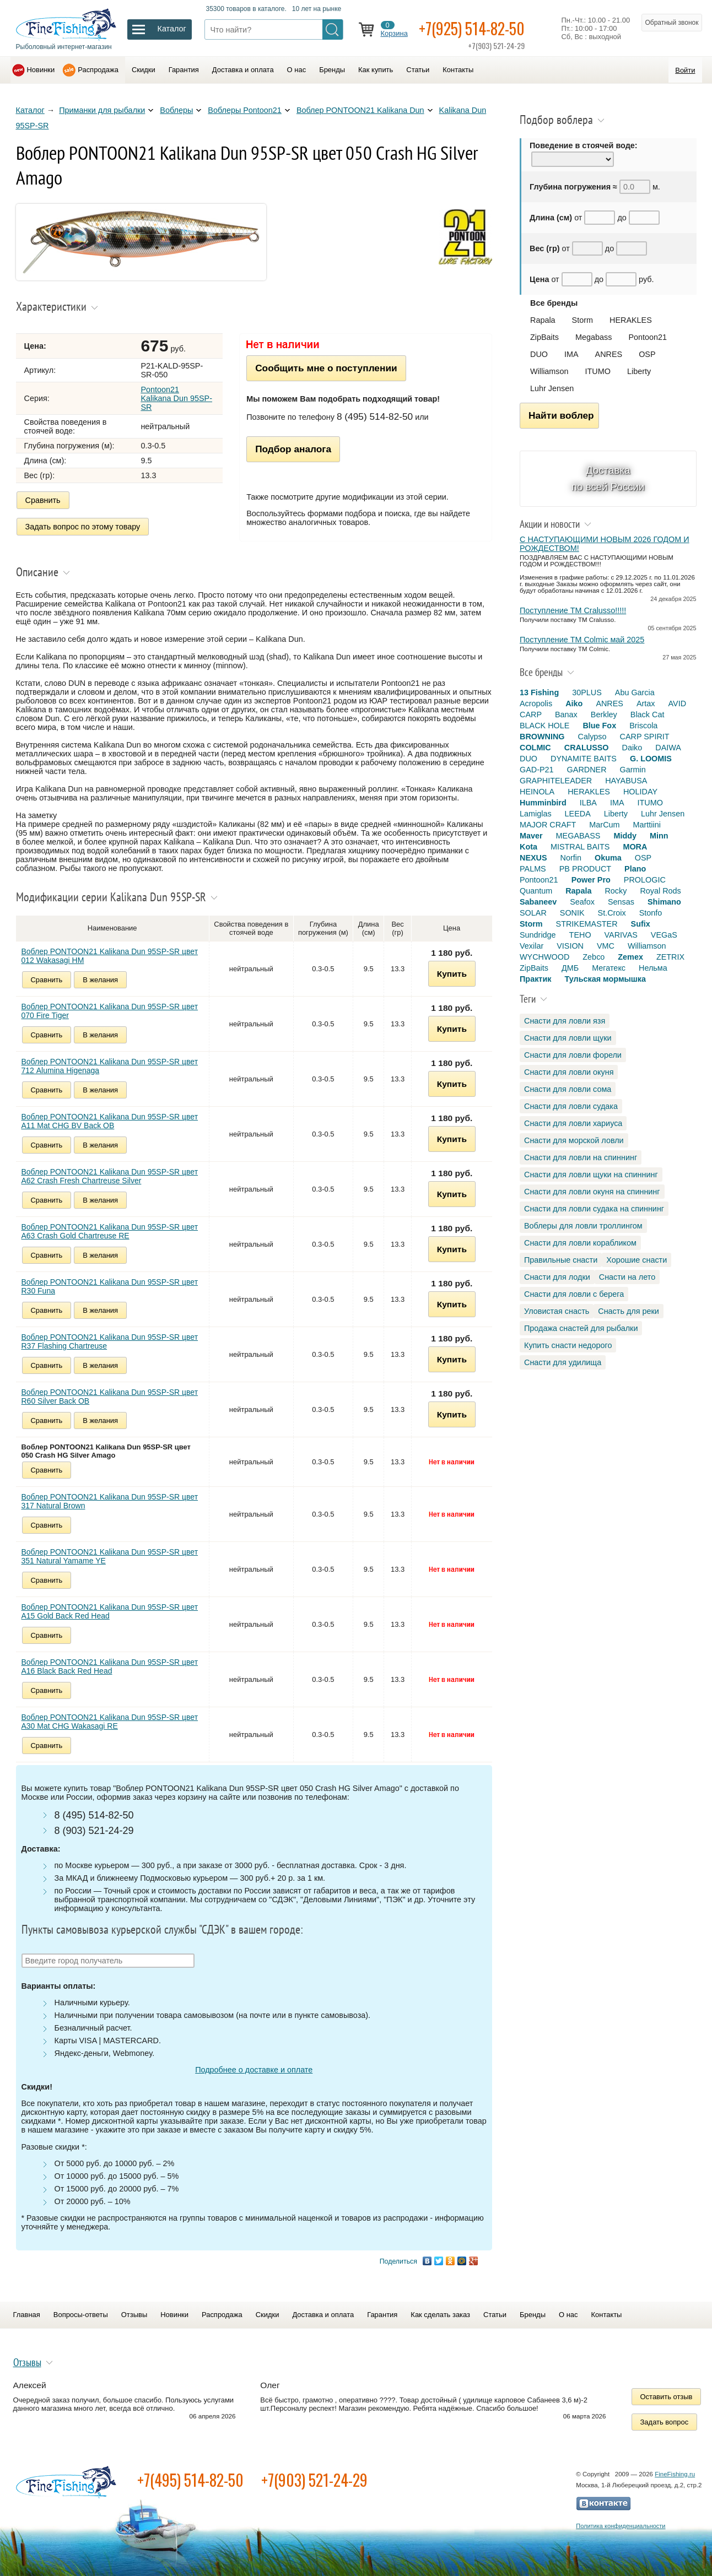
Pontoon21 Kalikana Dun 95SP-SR (176, 398)
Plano (635, 868)
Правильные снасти (560, 1259)
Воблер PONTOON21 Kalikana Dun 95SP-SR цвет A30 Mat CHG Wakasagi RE (109, 1721)
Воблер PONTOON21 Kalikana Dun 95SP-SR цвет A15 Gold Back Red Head (109, 1611)
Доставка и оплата (243, 70)
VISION (570, 945)
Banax (566, 714)
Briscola (643, 725)
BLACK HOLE (544, 725)
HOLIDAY (640, 791)
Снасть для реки (628, 1311)
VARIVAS (621, 934)
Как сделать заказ (440, 2314)
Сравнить (43, 500)
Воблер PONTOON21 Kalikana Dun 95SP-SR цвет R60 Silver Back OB (109, 1396)
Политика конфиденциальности (620, 2526)
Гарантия (184, 70)
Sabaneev (538, 901)
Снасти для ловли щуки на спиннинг (591, 1174)
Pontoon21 (647, 337)
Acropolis (536, 703)
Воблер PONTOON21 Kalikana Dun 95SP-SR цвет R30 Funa (109, 1286)
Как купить (375, 70)
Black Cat (647, 714)
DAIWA (668, 747)
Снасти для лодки (557, 1277)
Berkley (604, 714)
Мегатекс (608, 968)
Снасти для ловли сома (567, 1089)
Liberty (639, 371)
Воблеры (176, 110)
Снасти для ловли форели (573, 1055)
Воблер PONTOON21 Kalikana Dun (360, 110)
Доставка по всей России (608, 478)
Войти (685, 70)
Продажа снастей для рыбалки (581, 1328)
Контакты (458, 70)
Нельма (653, 968)
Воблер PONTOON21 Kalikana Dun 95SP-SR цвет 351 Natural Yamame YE (109, 1556)
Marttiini (647, 824)
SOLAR (533, 912)
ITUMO (598, 371)
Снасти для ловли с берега (574, 1294)
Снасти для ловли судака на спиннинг (594, 1208)
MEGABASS (578, 835)
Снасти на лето (627, 1277)
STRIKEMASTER (587, 923)
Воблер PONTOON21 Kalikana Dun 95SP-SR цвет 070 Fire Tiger (109, 1011)
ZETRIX (670, 957)
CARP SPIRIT (645, 736)
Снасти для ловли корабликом (580, 1242)
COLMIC (535, 747)
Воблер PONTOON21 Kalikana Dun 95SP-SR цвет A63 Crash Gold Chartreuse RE (109, 1231)
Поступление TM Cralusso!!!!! (573, 610)
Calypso (592, 736)
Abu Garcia (635, 692)
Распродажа (98, 70)
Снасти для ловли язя (564, 1020)
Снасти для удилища (562, 1362)
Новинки (41, 70)
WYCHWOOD (544, 957)
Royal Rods (660, 890)
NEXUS (533, 857)
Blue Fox (599, 725)
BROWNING (542, 736)
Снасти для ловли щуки (568, 1037)
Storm (582, 320)
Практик (535, 979)
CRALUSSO (586, 747)
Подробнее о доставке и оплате (253, 2069)
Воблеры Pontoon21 (245, 110)
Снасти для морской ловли (574, 1140)
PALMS (533, 868)
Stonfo (650, 912)
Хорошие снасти (636, 1259)
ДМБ (570, 968)
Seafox (582, 901)
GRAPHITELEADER (556, 780)
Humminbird (543, 802)
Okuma (608, 857)
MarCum (604, 824)
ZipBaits (544, 337)
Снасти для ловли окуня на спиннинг (592, 1191)
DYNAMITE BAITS (584, 758)
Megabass (593, 337)
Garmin (633, 769)
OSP (647, 354)
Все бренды (554, 303)
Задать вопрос (664, 2422)
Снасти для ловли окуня (568, 1072)
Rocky (616, 890)
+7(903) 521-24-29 (314, 2480)
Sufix (640, 923)
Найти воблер (561, 415)
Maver (531, 835)
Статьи (417, 70)
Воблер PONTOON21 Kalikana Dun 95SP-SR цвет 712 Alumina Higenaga (109, 1066)
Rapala (542, 320)
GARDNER (587, 769)
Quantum (536, 890)
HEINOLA (537, 791)
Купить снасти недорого (568, 1345)
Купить (452, 973)
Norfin (570, 857)
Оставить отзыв (666, 2397)
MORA (635, 846)
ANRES (609, 354)
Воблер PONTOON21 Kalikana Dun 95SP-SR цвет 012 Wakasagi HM (109, 956)
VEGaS (664, 934)
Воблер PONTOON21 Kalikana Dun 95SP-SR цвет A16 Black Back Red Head (109, 1666)
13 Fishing (539, 692)
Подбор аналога (293, 448)
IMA (571, 354)
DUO (539, 354)
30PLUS (587, 692)
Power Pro (591, 879)
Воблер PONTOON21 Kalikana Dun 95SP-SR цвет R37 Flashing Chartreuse (109, 1341)
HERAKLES (630, 320)
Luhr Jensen (552, 388)
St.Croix (612, 912)
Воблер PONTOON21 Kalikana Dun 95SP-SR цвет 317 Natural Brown (109, 1501)
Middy (625, 835)
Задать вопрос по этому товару (83, 526)
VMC (605, 945)
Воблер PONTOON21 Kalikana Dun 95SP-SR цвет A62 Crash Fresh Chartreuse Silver (109, 1176)
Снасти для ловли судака (571, 1106)
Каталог (30, 110)
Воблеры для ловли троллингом (583, 1225)
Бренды (332, 70)
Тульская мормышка (605, 979)
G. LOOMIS (651, 758)
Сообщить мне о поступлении (326, 368)
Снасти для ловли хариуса (573, 1123)
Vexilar (531, 945)
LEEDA (578, 813)
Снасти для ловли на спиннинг (580, 1157)
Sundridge (538, 934)
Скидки (143, 70)
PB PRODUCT (585, 868)
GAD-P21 (537, 769)
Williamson (549, 371)
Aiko (573, 703)
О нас (296, 70)
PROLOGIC (645, 879)
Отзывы (134, 2314)
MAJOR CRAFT (548, 824)
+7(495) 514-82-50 (190, 2480)
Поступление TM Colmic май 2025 (582, 639)
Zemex (630, 957)
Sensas (621, 901)
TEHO (580, 934)
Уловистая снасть (556, 1311)
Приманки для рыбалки (102, 110)
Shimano (664, 901)
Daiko (632, 747)
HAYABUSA (626, 780)
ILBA (588, 802)
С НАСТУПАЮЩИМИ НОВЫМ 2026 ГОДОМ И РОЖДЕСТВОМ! (604, 544)
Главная (26, 2314)
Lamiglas (536, 813)
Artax (646, 703)
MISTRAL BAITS (580, 846)
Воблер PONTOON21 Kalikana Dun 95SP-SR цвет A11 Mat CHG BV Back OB (109, 1121)
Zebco (593, 957)
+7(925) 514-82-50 (472, 28)
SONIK (572, 912)
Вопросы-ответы (80, 2314)
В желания (100, 980)
